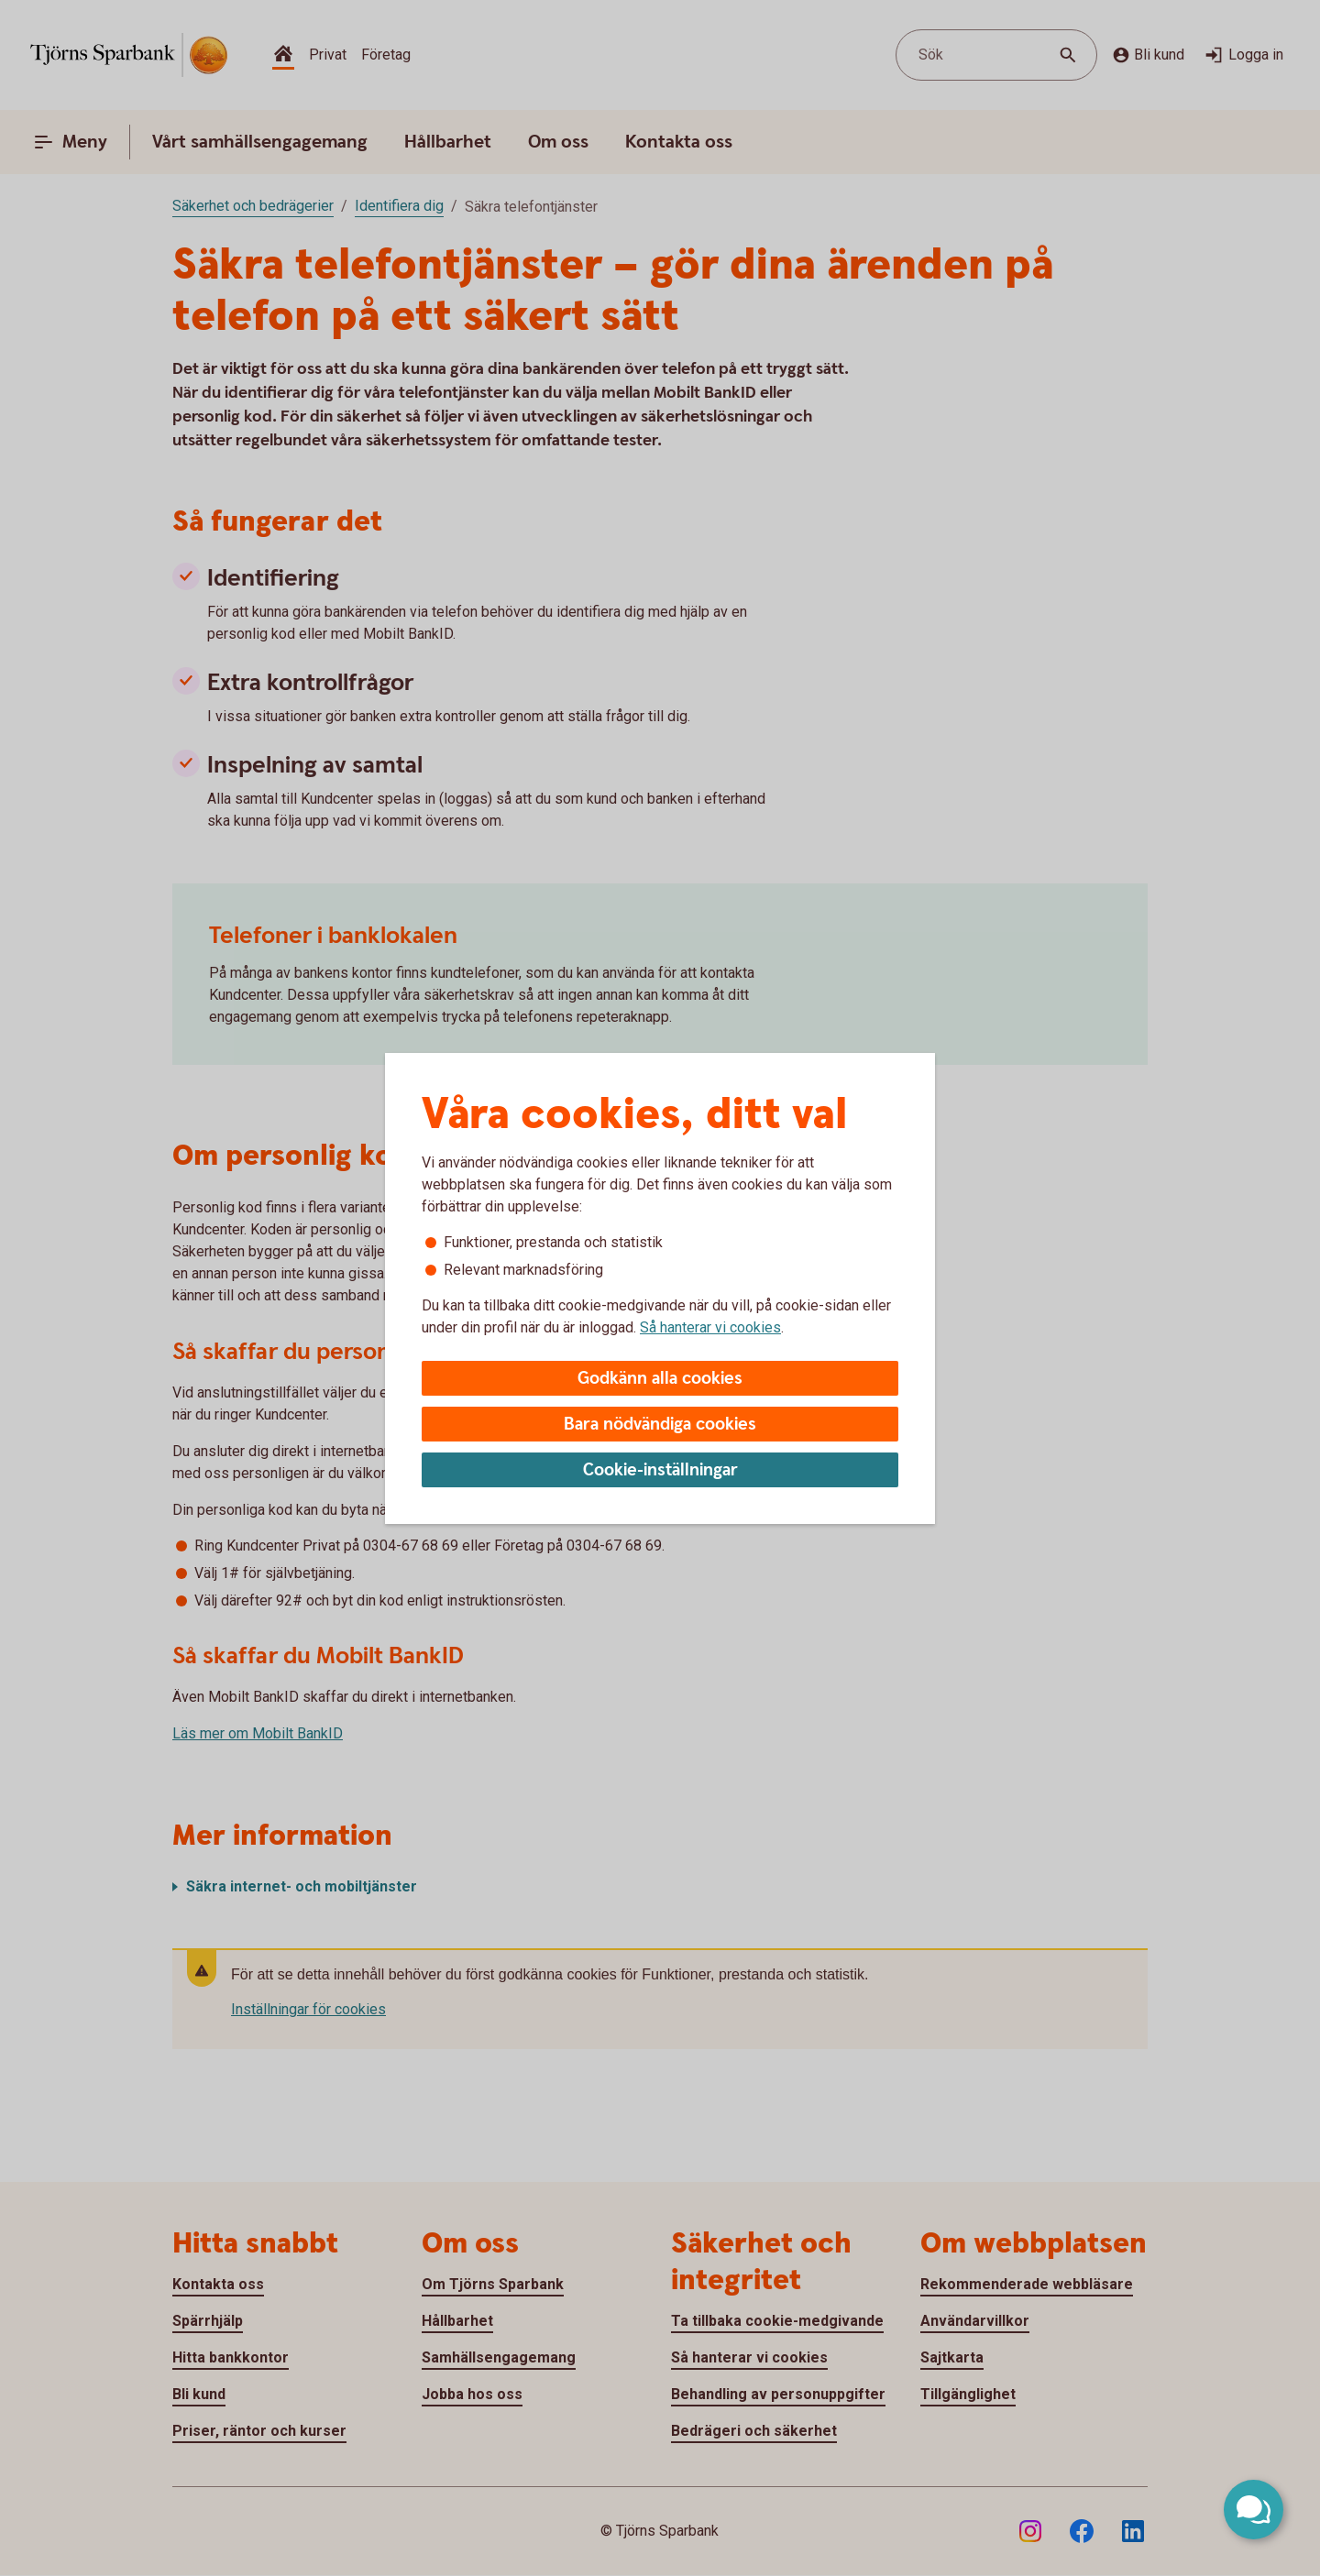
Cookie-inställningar (660, 1470)
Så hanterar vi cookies (710, 1327)
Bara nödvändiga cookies (660, 1424)
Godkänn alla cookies (660, 1378)
